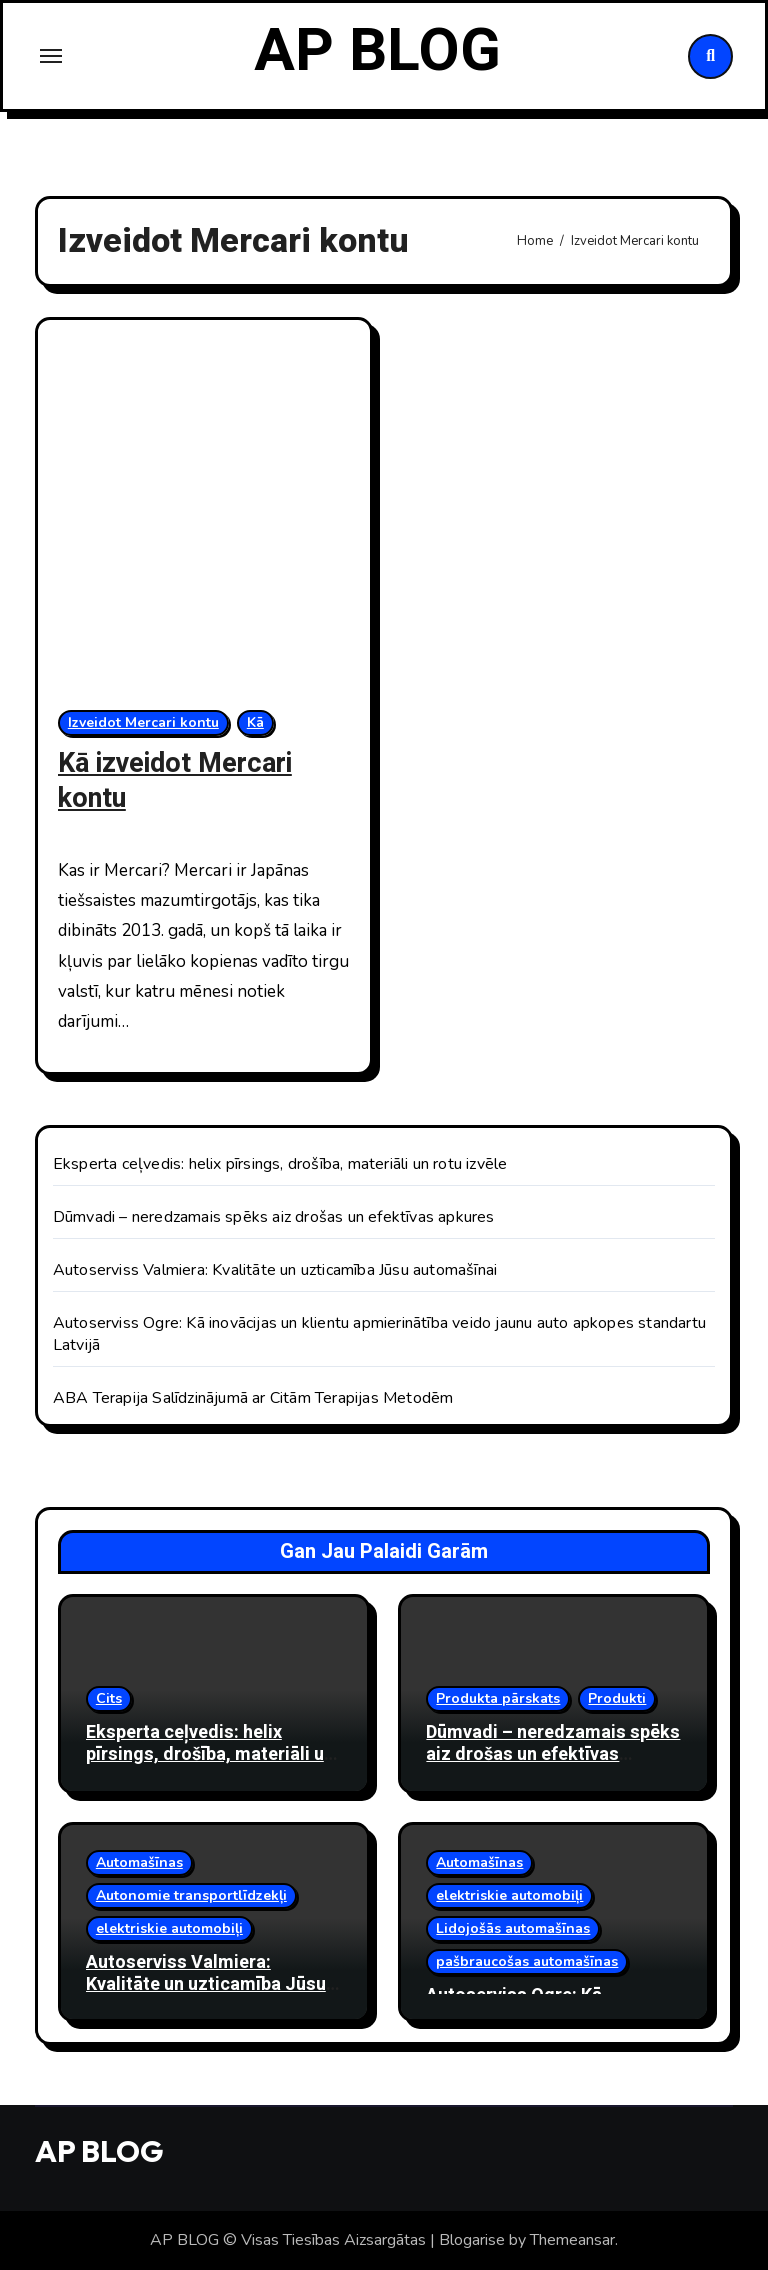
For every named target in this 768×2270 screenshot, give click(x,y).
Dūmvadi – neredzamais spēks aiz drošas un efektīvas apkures (274, 1217)
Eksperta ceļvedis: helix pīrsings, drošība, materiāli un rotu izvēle (280, 1164)
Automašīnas (139, 1862)
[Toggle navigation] (51, 56)
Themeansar (572, 2240)
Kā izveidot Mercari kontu (175, 781)
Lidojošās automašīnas (513, 1928)
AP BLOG (377, 51)
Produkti (617, 1698)
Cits (109, 1698)
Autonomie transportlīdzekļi (191, 1895)
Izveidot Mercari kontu (143, 722)
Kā (255, 722)
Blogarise (472, 2240)
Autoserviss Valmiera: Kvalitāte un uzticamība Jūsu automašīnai (275, 1270)
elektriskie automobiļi (169, 1928)
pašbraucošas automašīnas (527, 1961)
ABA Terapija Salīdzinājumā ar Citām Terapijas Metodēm (253, 1398)
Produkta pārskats (498, 1698)
